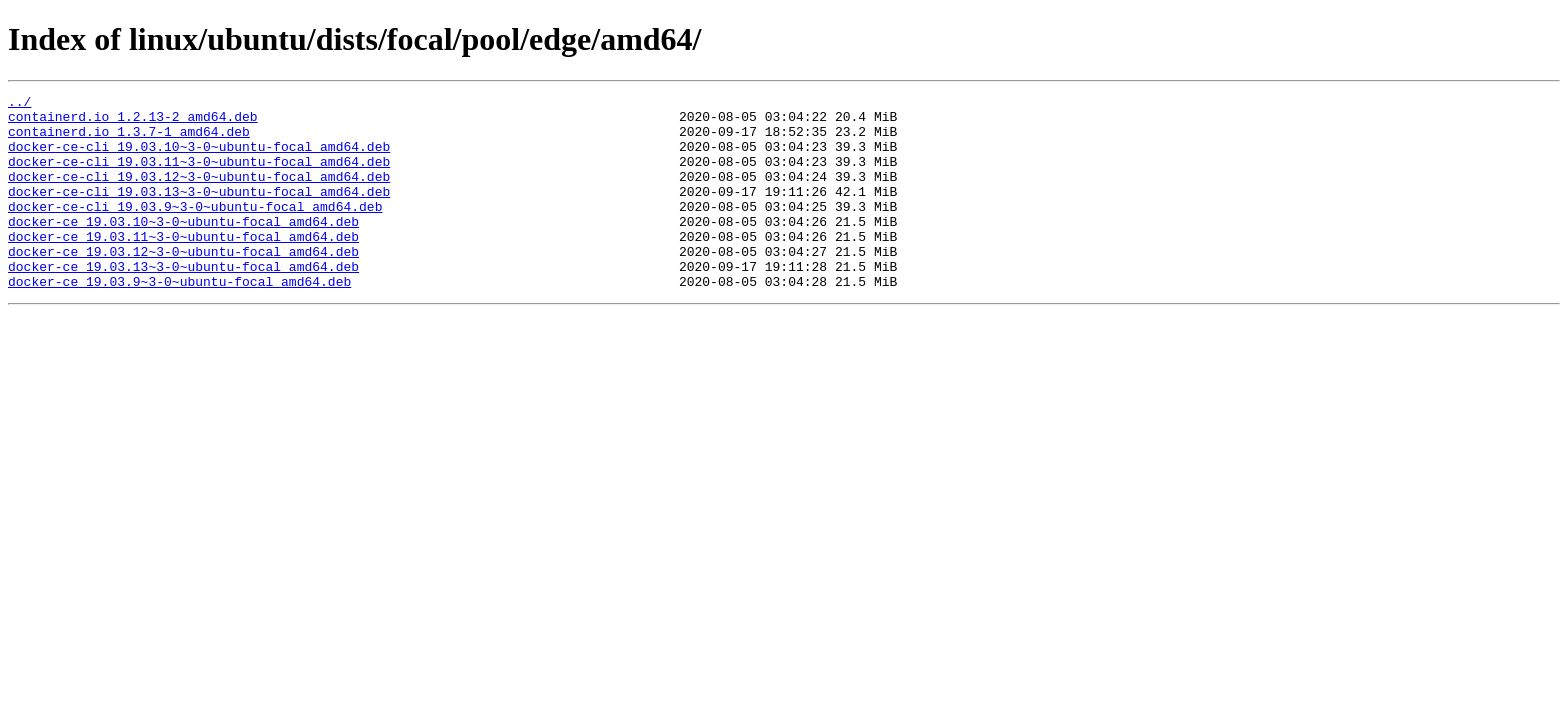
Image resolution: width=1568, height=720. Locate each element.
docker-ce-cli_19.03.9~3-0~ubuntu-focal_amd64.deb (195, 230)
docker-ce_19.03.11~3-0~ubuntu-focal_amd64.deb (183, 266)
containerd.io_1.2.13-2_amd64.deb (133, 122)
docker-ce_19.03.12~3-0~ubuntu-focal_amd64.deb (183, 284)
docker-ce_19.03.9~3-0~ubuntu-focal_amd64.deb (179, 320)
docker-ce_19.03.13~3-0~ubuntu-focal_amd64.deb (183, 302)
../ (19, 104)
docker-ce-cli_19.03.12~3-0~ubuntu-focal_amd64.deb (199, 194)
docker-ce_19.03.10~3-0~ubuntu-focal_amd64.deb (183, 248)
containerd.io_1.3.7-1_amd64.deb (129, 140)
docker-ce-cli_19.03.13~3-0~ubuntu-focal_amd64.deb (199, 212)
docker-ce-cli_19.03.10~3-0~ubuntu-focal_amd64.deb (199, 158)
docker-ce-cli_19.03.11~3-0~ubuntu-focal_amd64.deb (199, 176)
